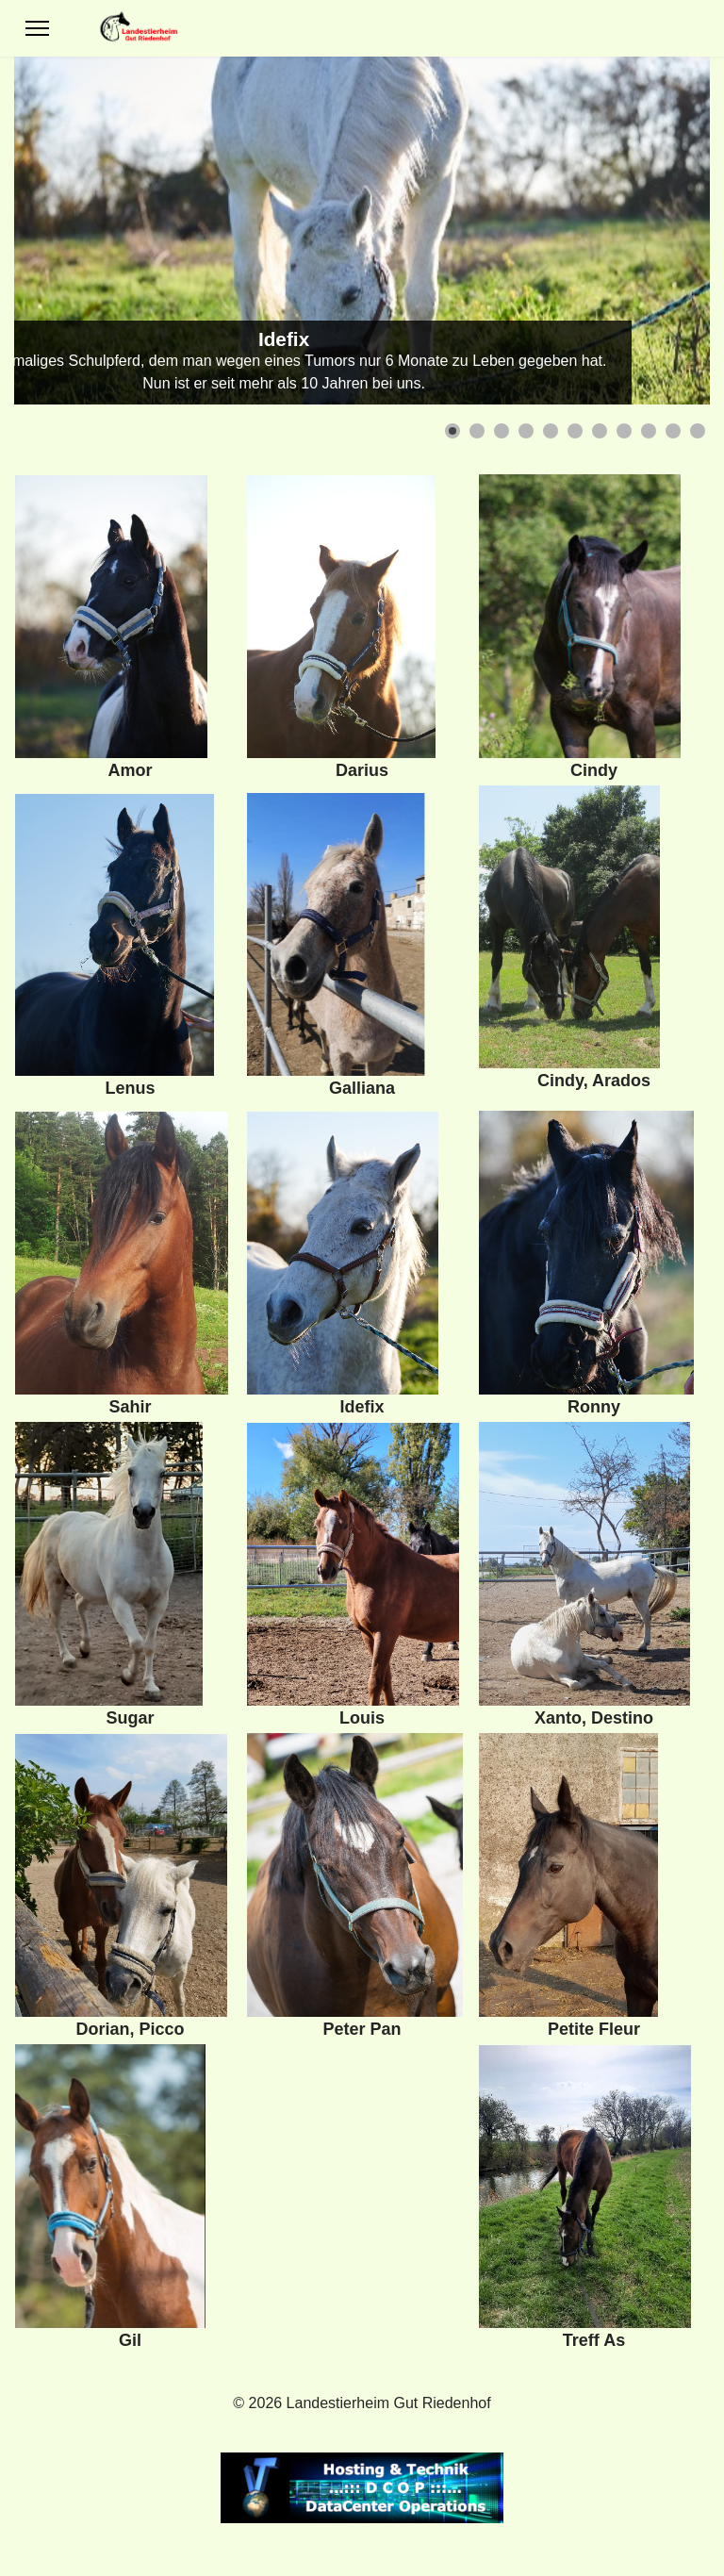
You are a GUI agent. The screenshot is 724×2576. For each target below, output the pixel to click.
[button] (452, 430)
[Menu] (37, 28)
